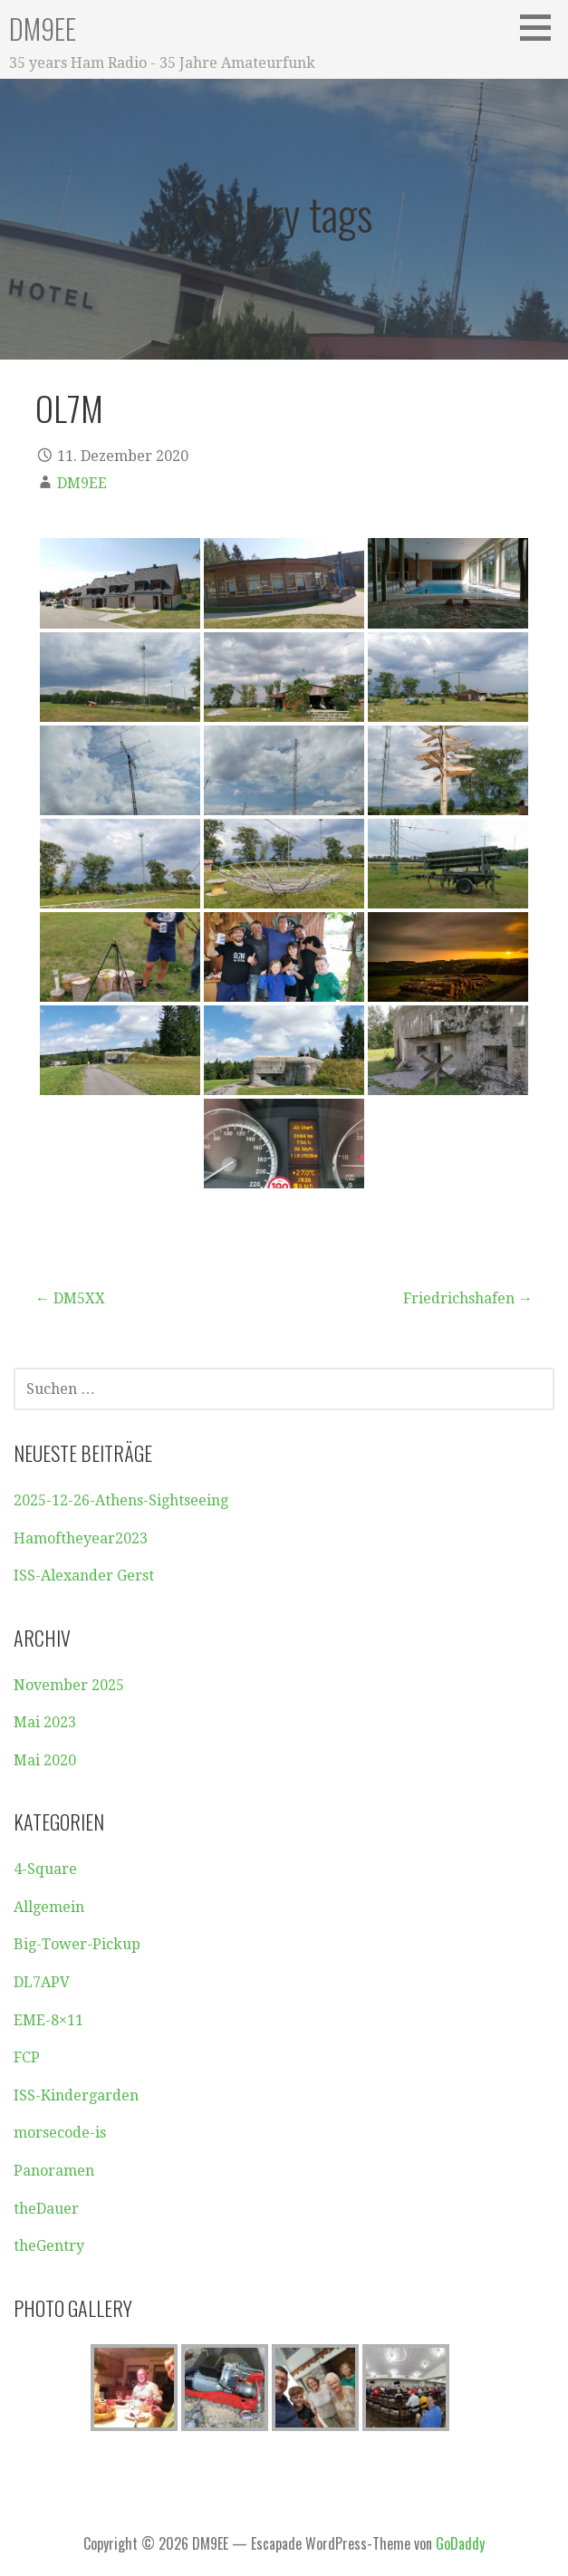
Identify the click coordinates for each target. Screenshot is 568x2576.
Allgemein (49, 1907)
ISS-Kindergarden (76, 2095)
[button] (541, 27)
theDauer (46, 2208)
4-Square (45, 1869)
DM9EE (42, 28)
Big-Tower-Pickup (77, 1944)
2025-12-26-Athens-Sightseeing (121, 1500)
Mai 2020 (45, 1760)
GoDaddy (460, 2543)
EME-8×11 (48, 2020)
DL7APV (42, 1982)
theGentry (49, 2245)
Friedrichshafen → (468, 1298)
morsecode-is (60, 2132)
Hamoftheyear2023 (81, 1538)
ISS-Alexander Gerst (84, 1575)
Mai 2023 (45, 1722)
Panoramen (54, 2170)
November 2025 (69, 1685)
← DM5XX (70, 1298)
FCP (27, 2057)
